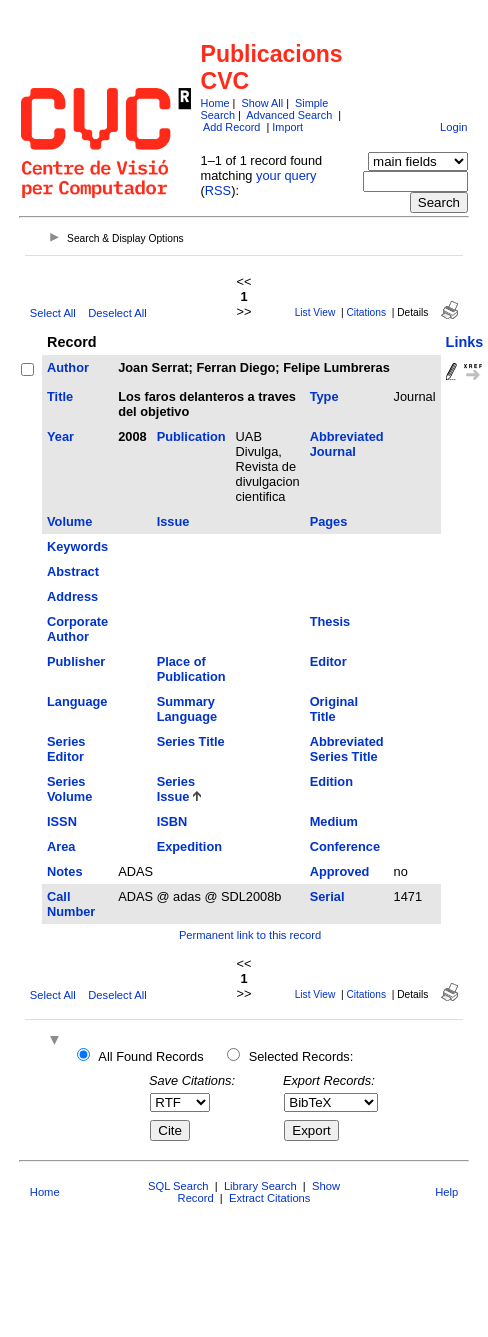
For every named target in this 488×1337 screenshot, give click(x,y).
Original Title (334, 709)
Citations (366, 312)
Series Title (191, 741)
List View (315, 312)
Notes (65, 871)
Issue (173, 521)
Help (446, 1192)
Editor (328, 661)
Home (215, 103)
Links (465, 342)
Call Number (71, 904)
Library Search (260, 1186)
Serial (327, 896)
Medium (334, 821)
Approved (340, 871)
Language (77, 701)
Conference (345, 846)
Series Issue (176, 789)
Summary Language (187, 709)
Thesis (330, 621)
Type (324, 396)
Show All (262, 103)
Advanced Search (289, 115)
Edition (331, 781)
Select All (53, 313)
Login (453, 127)
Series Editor (66, 749)
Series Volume (69, 789)
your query (286, 175)
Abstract (73, 571)
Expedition (189, 846)
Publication (191, 436)
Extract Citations (269, 1198)
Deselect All (117, 313)
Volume (69, 521)
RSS (218, 190)
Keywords (77, 546)
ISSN (62, 821)
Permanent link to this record (250, 935)
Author (68, 367)
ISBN (172, 821)
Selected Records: (301, 1056)
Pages (329, 521)
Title (60, 396)
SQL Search (178, 1186)
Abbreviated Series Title (347, 749)
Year (60, 436)
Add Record (231, 127)
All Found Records (150, 1056)
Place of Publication (191, 669)
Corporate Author (77, 629)
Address (72, 596)
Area (61, 846)
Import (287, 127)
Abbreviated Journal (347, 444)
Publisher (76, 661)
